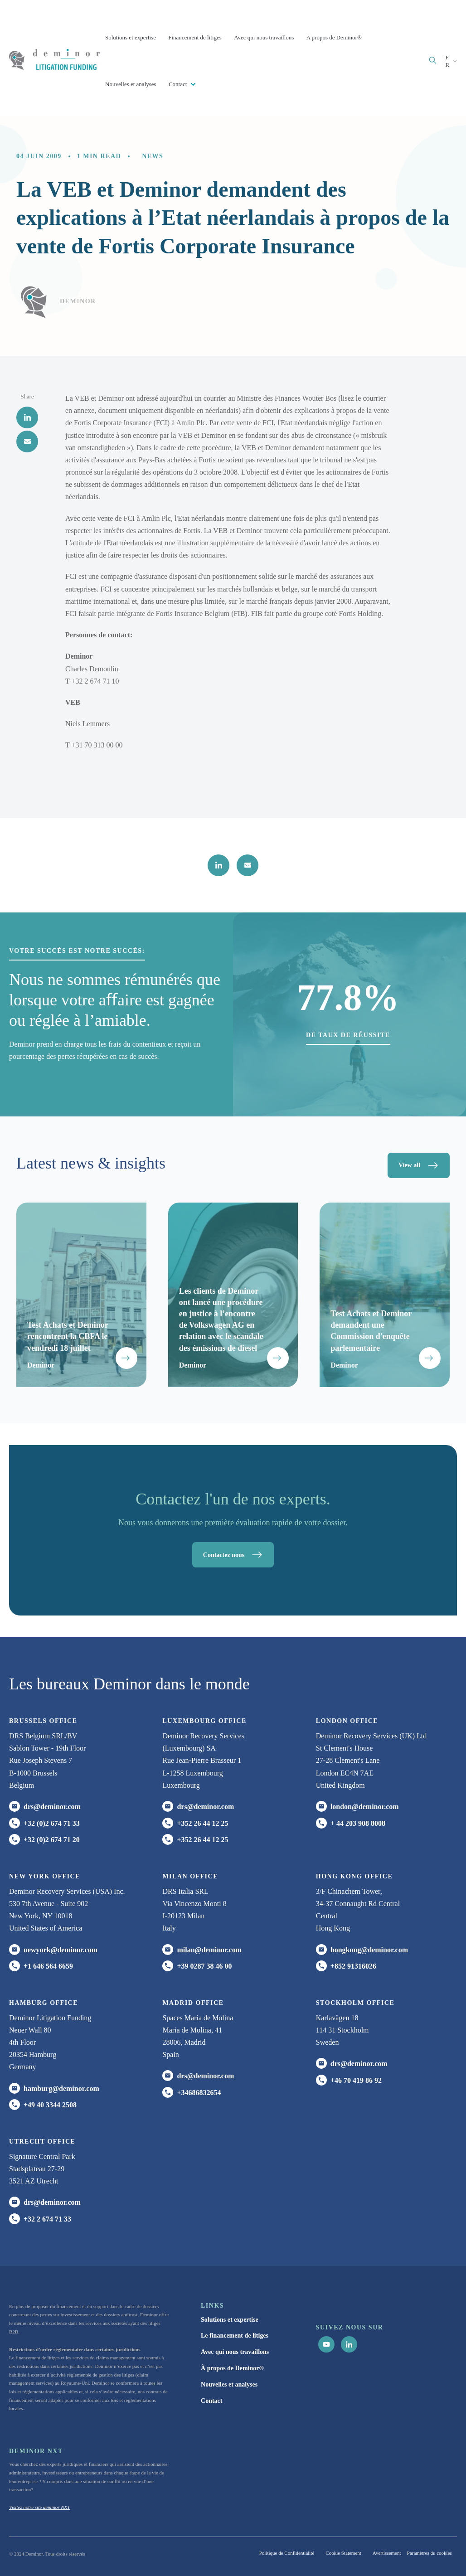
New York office (44, 1876)
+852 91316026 (353, 1966)
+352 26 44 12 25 (202, 1823)
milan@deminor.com (209, 1950)
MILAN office (190, 1876)
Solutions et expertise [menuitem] (229, 2319)
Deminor (78, 301)
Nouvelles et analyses (130, 84)
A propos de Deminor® (334, 37)
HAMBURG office (43, 2002)
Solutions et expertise (130, 37)
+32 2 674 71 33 (47, 2219)
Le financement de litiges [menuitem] (234, 2335)
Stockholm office (355, 2002)
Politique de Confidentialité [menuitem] (287, 2553)
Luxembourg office (204, 1720)
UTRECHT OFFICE (42, 2141)
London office (347, 1720)
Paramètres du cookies (429, 2553)
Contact (179, 84)
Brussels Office (43, 1720)
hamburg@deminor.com (61, 2088)
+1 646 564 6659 (48, 1966)
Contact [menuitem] (211, 2400)
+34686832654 (199, 2092)
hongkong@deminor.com (369, 1950)
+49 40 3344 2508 (50, 2105)
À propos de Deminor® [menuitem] (232, 2368)
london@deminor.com (364, 1806)
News (152, 156)
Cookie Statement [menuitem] (343, 2553)
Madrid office (192, 2002)
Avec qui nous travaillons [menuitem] (235, 2351)
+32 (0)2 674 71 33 (52, 1823)
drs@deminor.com (52, 1806)
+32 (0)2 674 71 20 (52, 1839)
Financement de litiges (195, 37)
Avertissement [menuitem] (387, 2553)
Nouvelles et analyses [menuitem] (229, 2384)
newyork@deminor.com (60, 1950)
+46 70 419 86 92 (356, 2080)
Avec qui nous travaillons (264, 37)
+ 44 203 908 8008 (357, 1823)
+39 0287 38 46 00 (204, 1966)
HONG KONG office (354, 1876)
